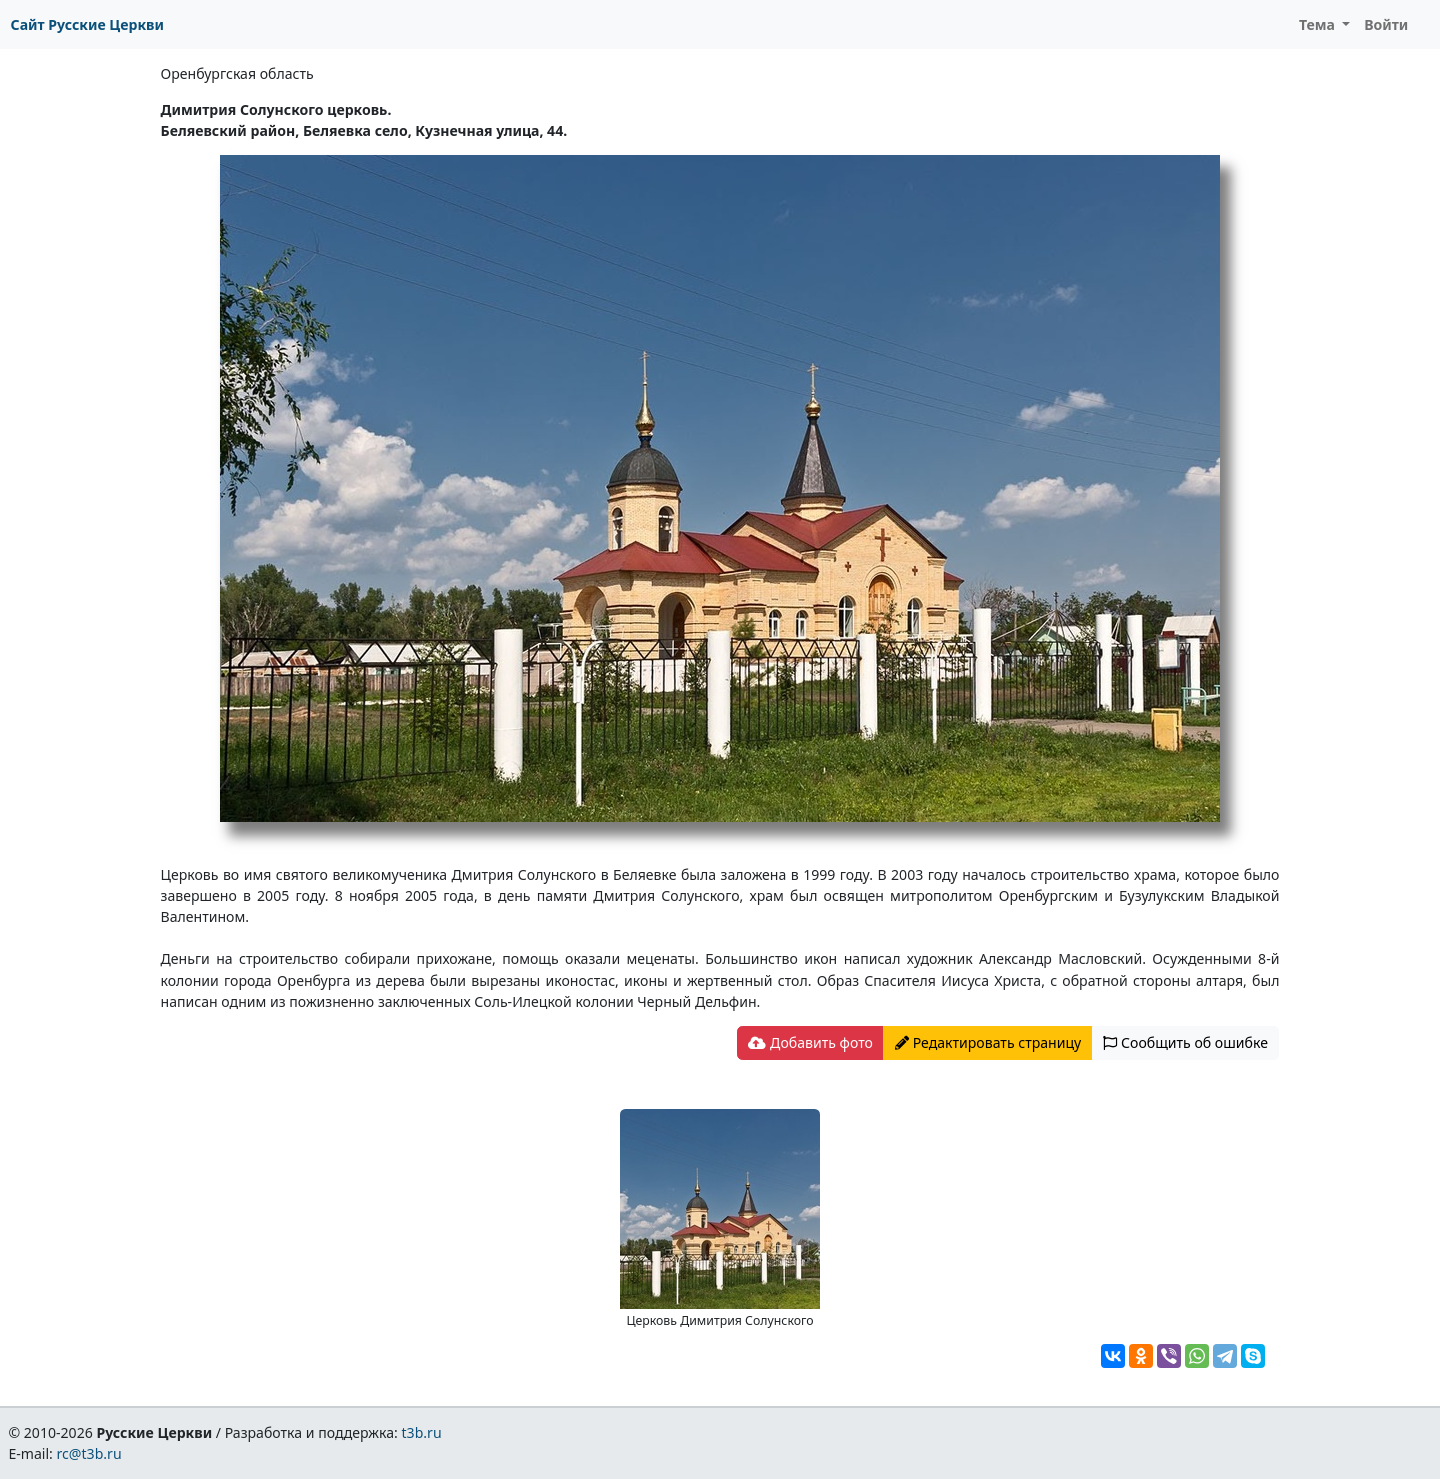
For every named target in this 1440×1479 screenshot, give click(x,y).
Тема (1319, 24)
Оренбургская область (237, 73)
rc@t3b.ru (89, 1453)
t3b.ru (422, 1432)
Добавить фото (810, 1042)
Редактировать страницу (988, 1042)
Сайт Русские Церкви (87, 24)
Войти (1386, 24)
